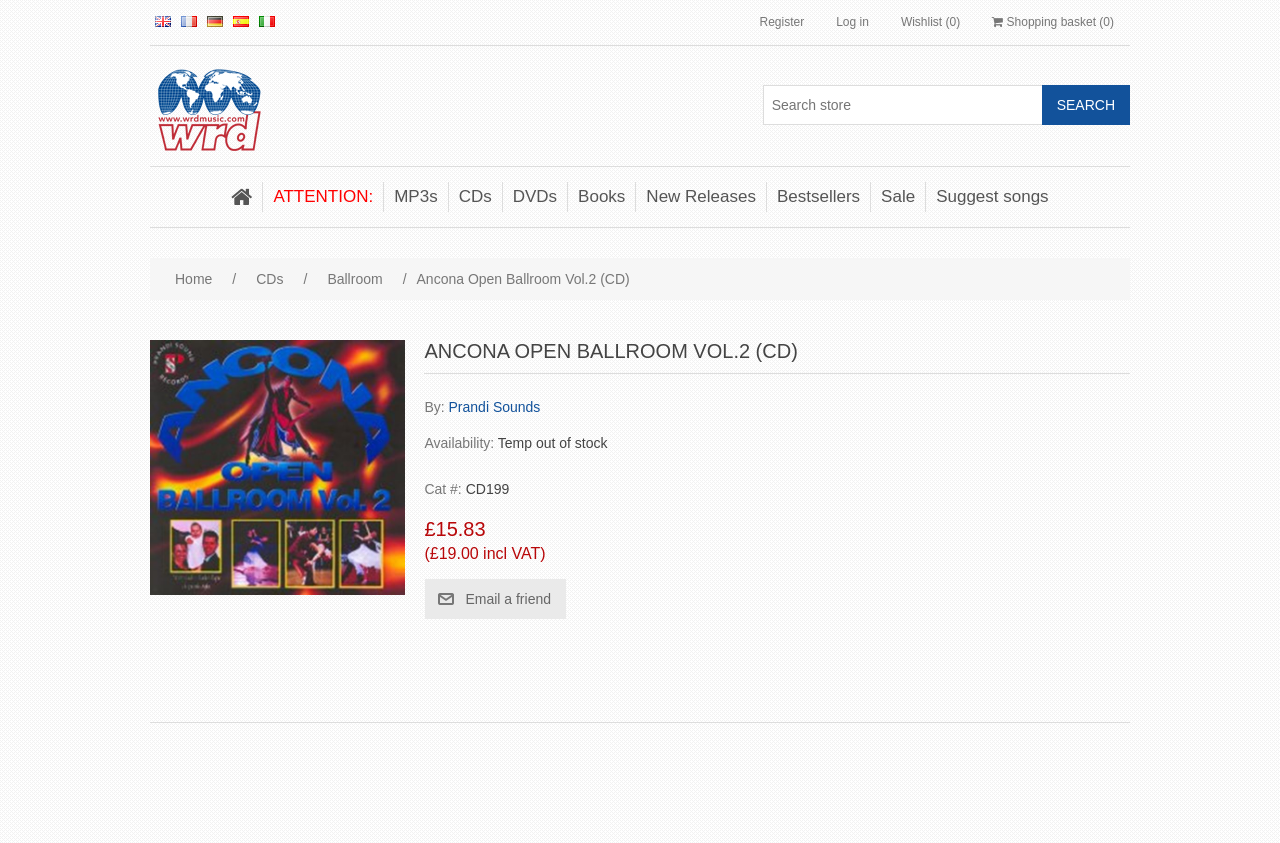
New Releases (701, 196)
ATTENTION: (323, 196)
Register (781, 22)
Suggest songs (992, 196)
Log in (852, 22)
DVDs (535, 196)
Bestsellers (818, 196)
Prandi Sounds (495, 407)
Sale (898, 196)
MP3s (415, 196)
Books (601, 196)
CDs (475, 196)
